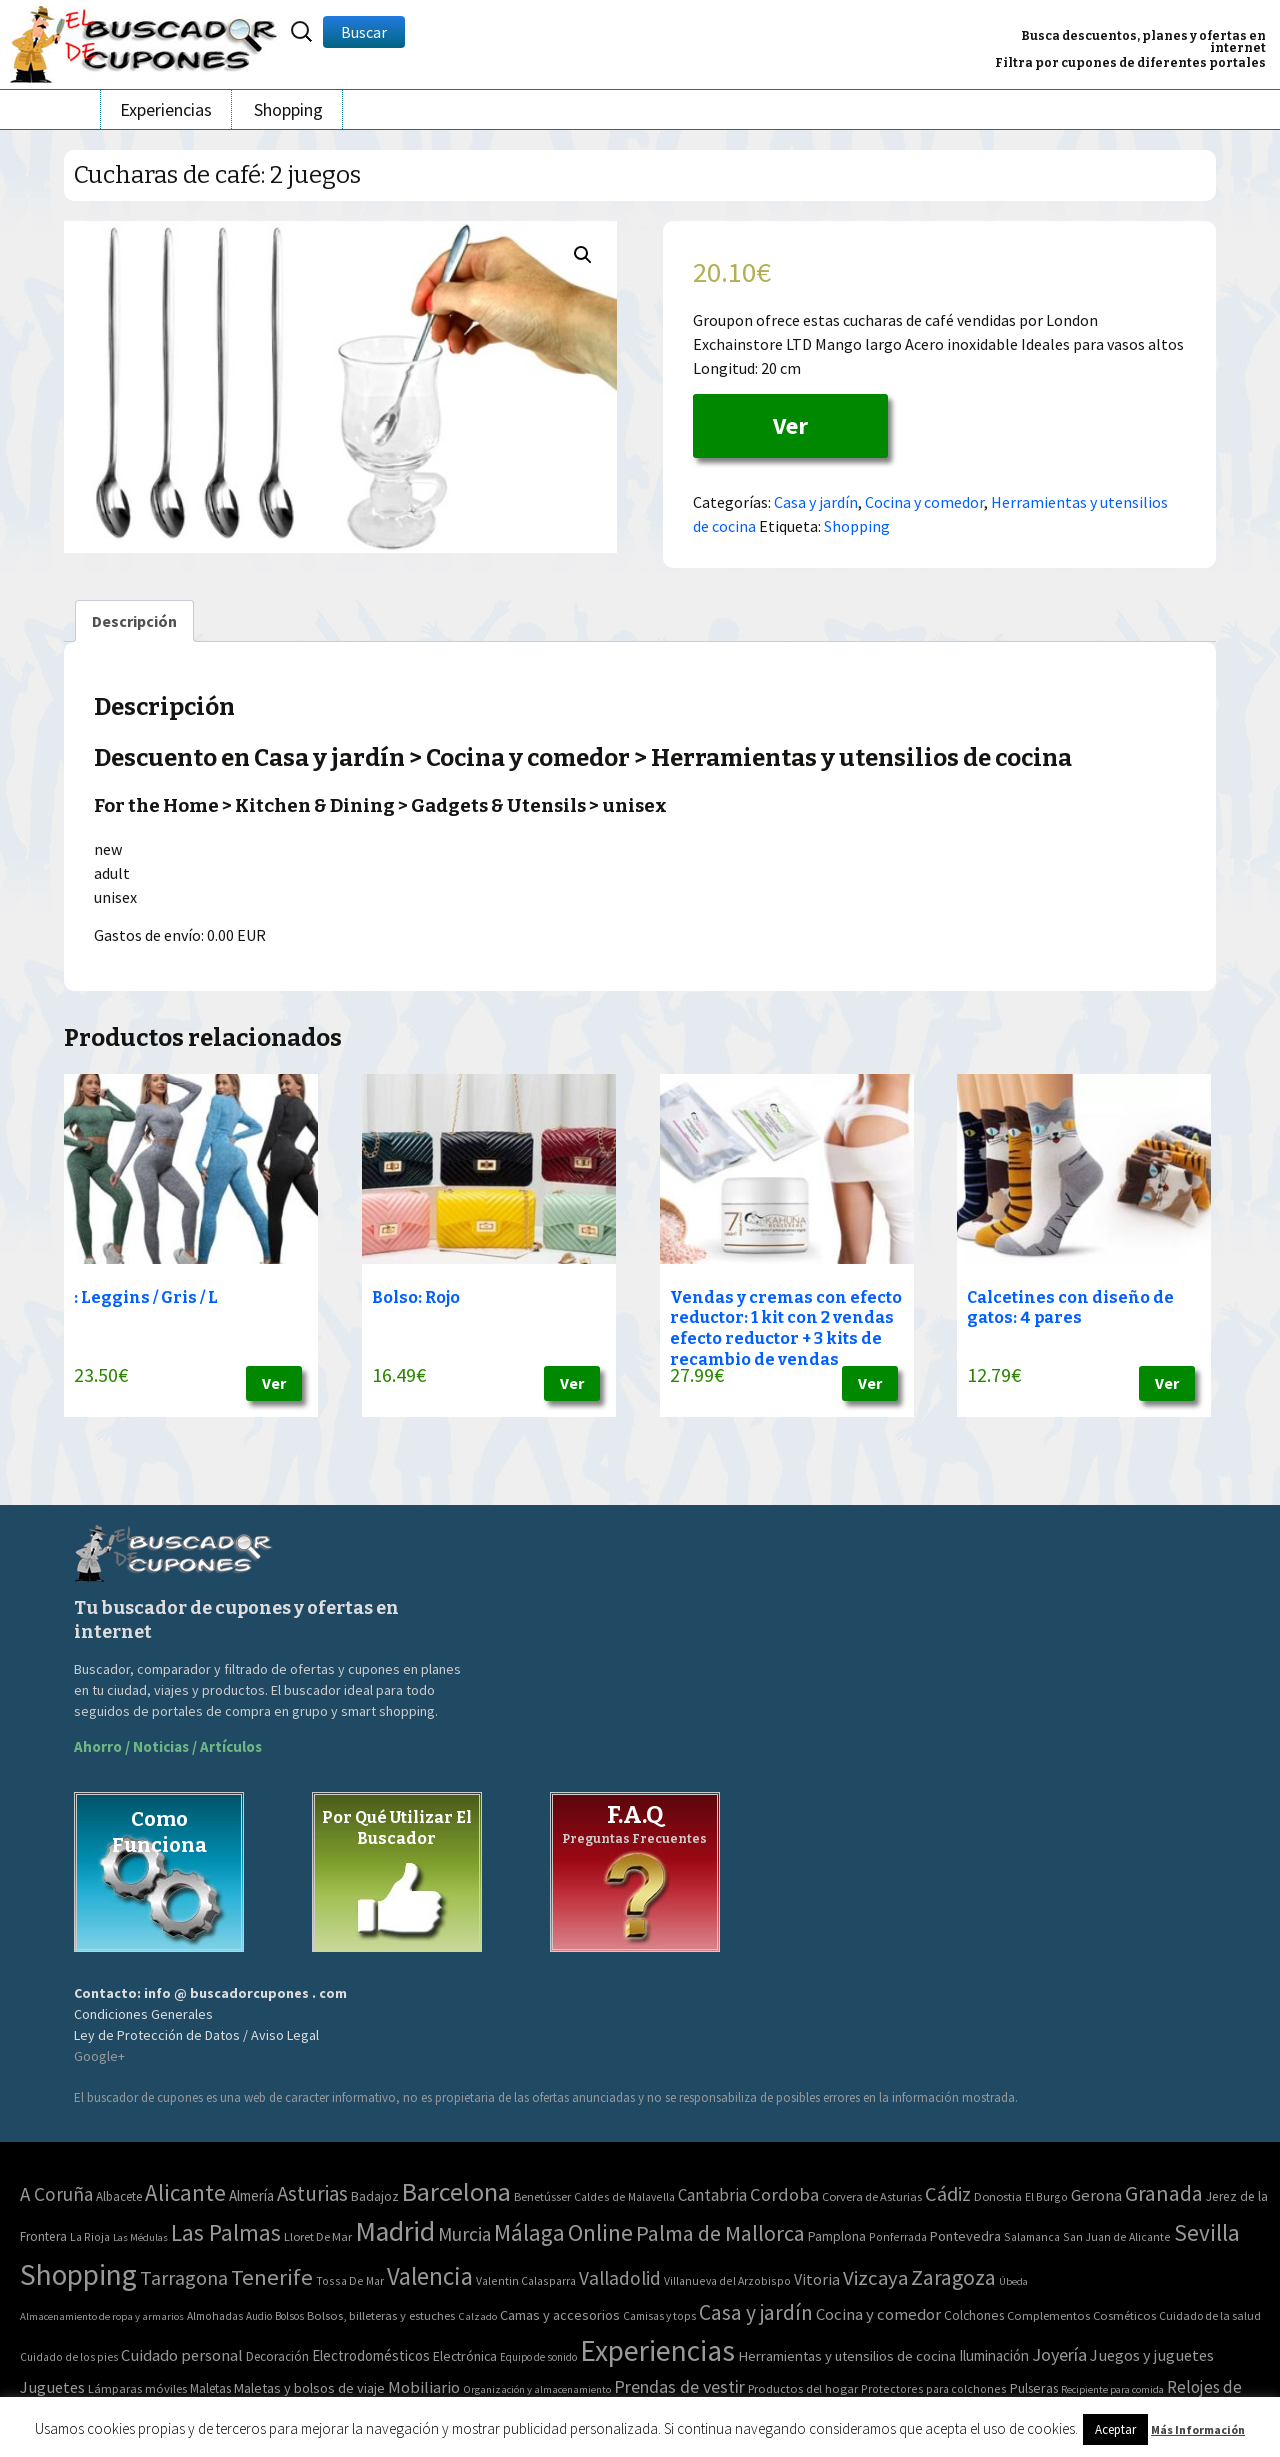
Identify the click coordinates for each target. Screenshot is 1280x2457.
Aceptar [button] (1115, 2429)
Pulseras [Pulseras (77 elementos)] (1034, 2388)
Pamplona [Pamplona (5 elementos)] (837, 2236)
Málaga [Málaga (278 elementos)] (529, 2232)
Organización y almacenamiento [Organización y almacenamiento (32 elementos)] (537, 2389)
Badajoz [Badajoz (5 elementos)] (375, 2196)
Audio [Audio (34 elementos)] (259, 2316)
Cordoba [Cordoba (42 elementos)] (784, 2194)
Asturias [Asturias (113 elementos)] (312, 2193)
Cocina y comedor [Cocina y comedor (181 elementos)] (878, 2314)
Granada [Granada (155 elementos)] (1164, 2193)
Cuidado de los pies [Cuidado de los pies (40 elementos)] (69, 2357)
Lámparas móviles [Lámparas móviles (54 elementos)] (137, 2388)
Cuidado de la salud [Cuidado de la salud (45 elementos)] (1210, 2315)
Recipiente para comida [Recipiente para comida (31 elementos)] (1112, 2389)
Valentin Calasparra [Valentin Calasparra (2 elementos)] (526, 2280)
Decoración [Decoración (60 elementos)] (277, 2356)
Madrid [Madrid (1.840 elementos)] (395, 2231)
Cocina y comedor (924, 502)
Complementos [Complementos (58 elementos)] (1048, 2315)
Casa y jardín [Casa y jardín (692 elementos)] (756, 2312)
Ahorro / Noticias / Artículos (168, 1746)
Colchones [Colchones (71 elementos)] (974, 2315)
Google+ (99, 2056)
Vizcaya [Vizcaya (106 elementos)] (875, 2278)
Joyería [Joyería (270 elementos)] (1059, 2354)
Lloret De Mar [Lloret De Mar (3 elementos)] (318, 2236)
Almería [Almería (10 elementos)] (251, 2195)
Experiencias (166, 109)
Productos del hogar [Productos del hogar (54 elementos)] (803, 2388)
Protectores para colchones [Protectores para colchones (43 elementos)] (934, 2388)
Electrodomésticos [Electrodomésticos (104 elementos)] (371, 2355)
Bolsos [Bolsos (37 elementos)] (289, 2316)
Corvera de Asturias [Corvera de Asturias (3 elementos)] (872, 2196)
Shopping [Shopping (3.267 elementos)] (78, 2274)
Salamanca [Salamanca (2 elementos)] (1032, 2236)
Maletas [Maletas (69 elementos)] (210, 2388)
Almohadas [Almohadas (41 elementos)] (215, 2316)
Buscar (364, 32)
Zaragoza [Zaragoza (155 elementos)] (953, 2277)
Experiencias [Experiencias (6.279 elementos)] (657, 2350)
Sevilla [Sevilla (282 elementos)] (1207, 2232)
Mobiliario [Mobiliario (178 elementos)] (424, 2387)
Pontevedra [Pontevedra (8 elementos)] (965, 2236)
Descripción (134, 621)
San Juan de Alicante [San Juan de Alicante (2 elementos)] (1117, 2236)
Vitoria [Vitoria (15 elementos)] (817, 2279)
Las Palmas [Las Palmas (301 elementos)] (226, 2232)
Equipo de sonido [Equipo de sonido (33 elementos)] (538, 2357)
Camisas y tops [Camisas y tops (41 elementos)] (659, 2316)
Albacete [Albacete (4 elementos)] (119, 2196)
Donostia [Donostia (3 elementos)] (998, 2196)
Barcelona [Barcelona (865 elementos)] (456, 2191)
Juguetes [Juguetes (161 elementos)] (52, 2387)
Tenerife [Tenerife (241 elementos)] (272, 2277)
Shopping (288, 109)
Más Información (1198, 2429)
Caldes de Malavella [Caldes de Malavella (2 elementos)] (624, 2196)
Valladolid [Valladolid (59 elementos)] (620, 2278)
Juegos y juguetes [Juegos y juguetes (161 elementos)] (1152, 2355)
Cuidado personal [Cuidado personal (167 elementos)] (182, 2355)
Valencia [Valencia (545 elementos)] (430, 2276)
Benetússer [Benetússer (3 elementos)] (542, 2196)
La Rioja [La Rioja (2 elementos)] (90, 2236)
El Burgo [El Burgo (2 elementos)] (1046, 2196)
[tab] (134, 621)
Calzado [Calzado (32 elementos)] (477, 2316)
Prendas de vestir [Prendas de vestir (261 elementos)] (679, 2386)
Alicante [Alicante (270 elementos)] (185, 2192)
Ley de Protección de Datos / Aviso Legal (196, 2035)
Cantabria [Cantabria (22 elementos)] (712, 2195)
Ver (790, 425)
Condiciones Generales (143, 2014)
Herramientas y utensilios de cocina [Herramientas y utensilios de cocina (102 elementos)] (847, 2355)
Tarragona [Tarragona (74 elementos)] (184, 2277)
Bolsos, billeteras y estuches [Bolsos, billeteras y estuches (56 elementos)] (381, 2315)
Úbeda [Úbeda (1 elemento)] (1013, 2281)
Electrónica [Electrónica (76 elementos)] (465, 2356)
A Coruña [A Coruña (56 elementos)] (56, 2194)
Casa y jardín (816, 502)
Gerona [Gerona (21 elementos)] (1096, 2195)
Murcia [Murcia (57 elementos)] (464, 2234)
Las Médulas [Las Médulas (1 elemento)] (140, 2237)
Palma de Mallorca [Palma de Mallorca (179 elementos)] (720, 2233)
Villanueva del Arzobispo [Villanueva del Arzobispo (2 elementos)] (727, 2280)
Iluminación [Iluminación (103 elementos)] (994, 2355)
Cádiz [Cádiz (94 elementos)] (948, 2194)
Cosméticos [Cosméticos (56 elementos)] (1124, 2315)
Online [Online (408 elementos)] (600, 2232)
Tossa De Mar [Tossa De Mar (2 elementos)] (350, 2280)
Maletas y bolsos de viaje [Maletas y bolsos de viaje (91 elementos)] (309, 2388)
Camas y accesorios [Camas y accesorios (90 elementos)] (560, 2315)
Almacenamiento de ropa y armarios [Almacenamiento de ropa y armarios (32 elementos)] (102, 2316)
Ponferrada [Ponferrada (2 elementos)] (898, 2236)
